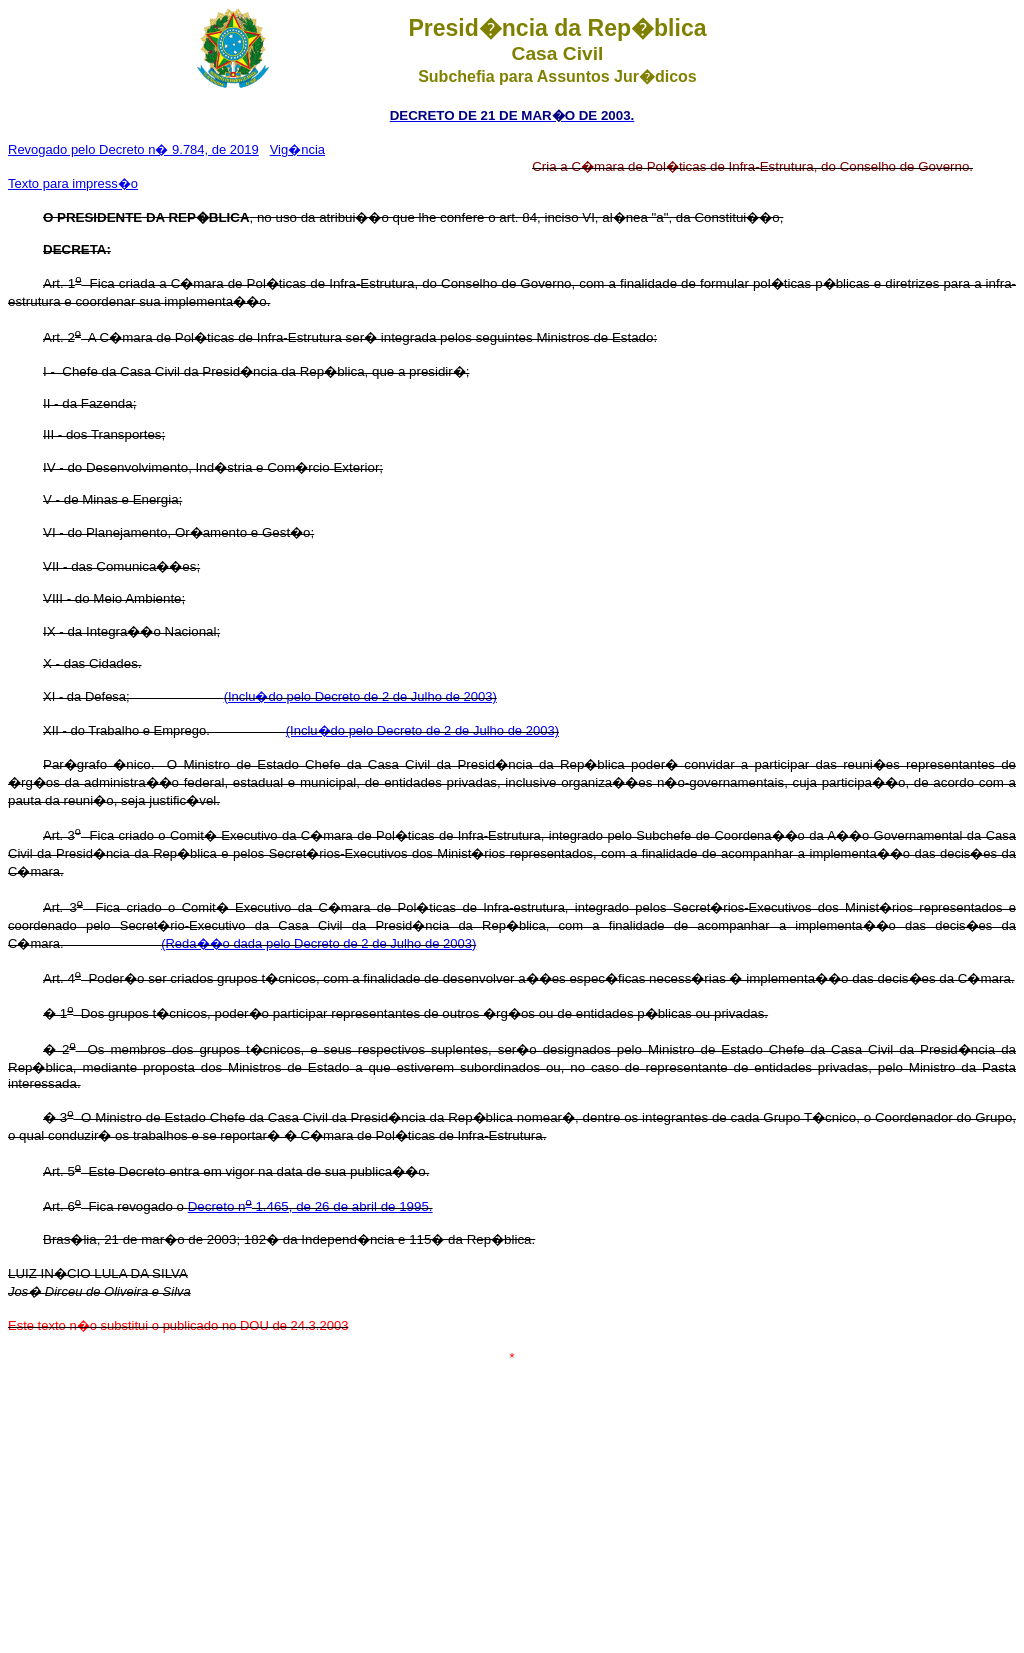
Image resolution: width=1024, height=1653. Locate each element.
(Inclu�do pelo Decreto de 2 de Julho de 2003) (360, 696)
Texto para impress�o (73, 183)
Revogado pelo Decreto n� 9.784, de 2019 (133, 149)
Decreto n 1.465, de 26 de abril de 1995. (310, 1206)
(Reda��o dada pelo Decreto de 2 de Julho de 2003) (318, 943)
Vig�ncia (297, 149)
